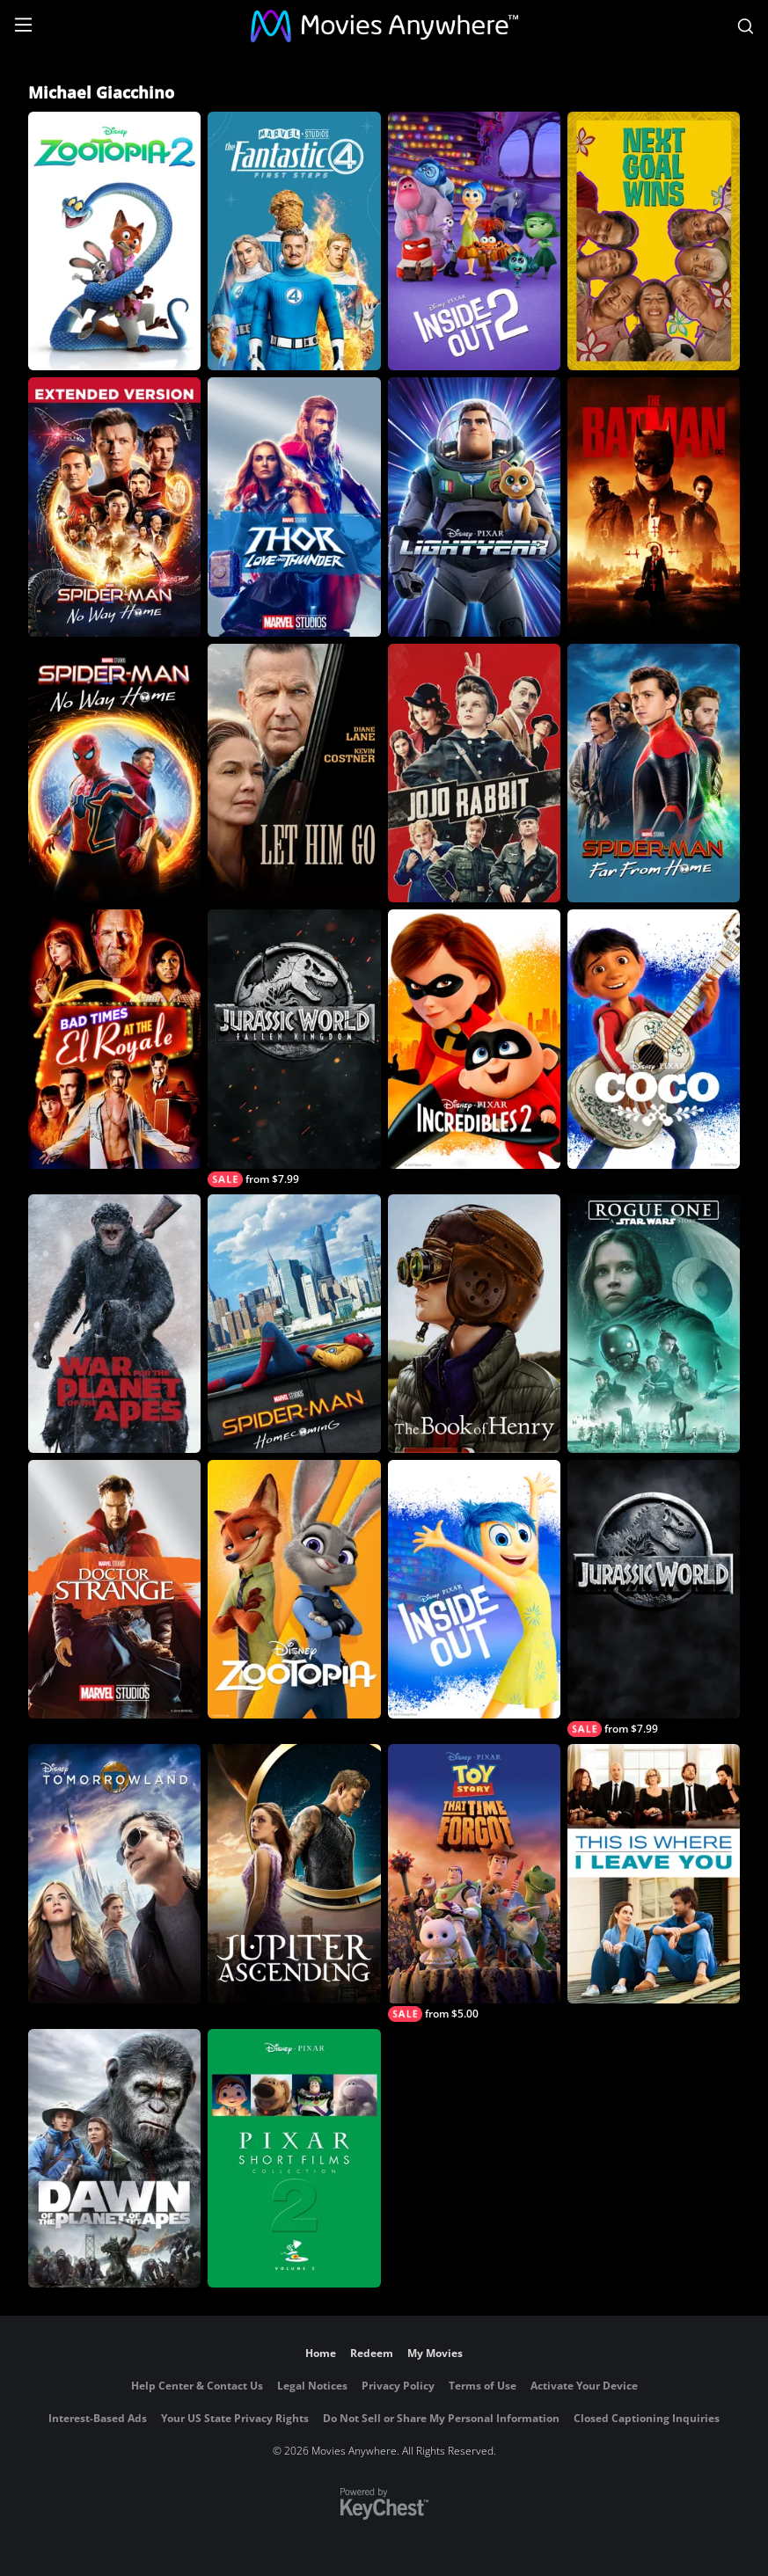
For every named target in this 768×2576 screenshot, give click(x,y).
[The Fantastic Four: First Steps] (294, 241)
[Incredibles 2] (474, 1038)
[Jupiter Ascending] (294, 1873)
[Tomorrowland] (114, 1873)
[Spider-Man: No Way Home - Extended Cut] (114, 506)
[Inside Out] (474, 1589)
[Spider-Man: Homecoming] (294, 1323)
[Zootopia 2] (114, 241)
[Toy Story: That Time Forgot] (474, 1882)
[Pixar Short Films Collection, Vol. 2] (294, 2158)
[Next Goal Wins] (653, 241)
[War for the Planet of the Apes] (114, 1323)
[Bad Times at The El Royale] (114, 1038)
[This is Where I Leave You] (653, 1873)
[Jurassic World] (653, 1598)
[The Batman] (653, 506)
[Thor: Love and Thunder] (294, 506)
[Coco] (653, 1038)
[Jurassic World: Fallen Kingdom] (294, 1047)
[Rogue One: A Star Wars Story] (653, 1323)
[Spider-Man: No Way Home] (114, 773)
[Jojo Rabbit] (474, 773)
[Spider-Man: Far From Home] (653, 773)
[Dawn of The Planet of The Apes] (114, 2158)
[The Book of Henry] (474, 1323)
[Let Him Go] (294, 773)
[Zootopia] (294, 1589)
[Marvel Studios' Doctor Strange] (114, 1589)
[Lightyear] (474, 506)
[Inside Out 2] (474, 241)
